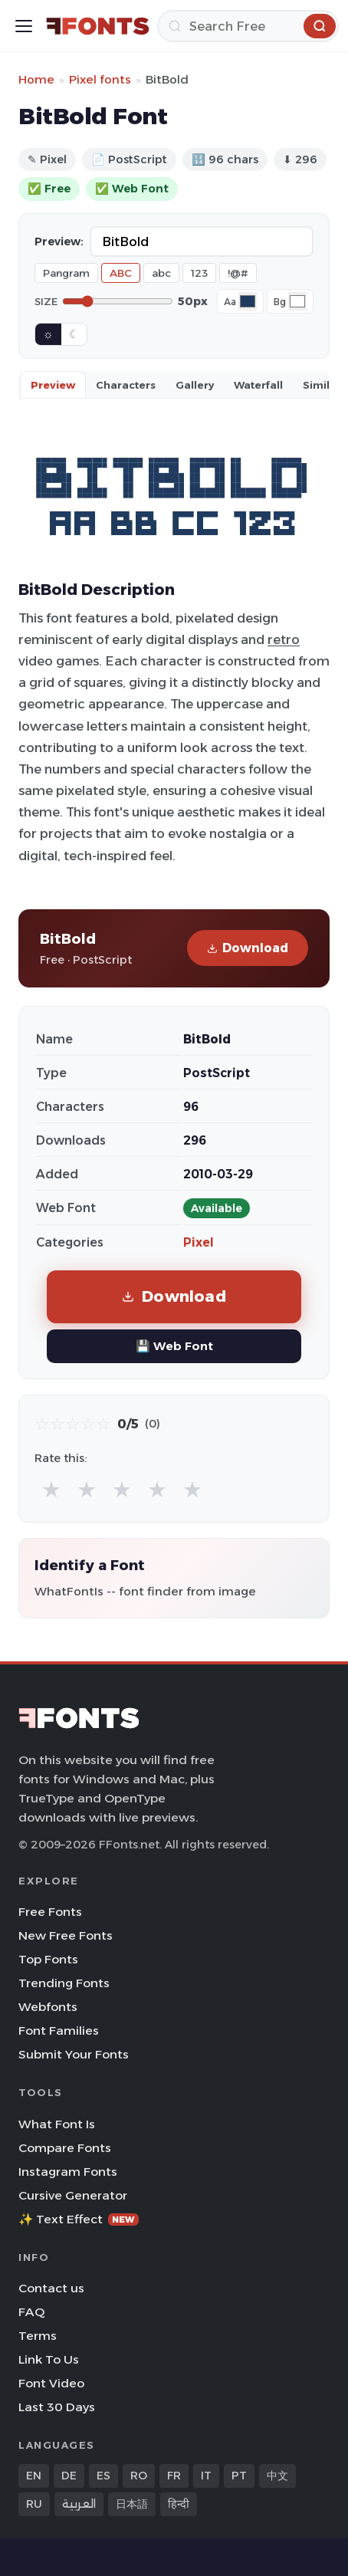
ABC (121, 273)
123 (199, 273)
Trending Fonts (64, 1983)
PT (239, 2475)
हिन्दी (178, 2504)
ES (103, 2475)
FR (174, 2475)
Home (36, 79)
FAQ (31, 2312)
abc (161, 273)
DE (69, 2475)
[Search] (248, 26)
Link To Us (48, 2359)
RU (34, 2504)
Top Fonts (48, 1959)
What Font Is (56, 2124)
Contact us (51, 2288)
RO (138, 2475)
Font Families (58, 2030)
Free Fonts (50, 1911)
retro (284, 639)
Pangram (66, 273)
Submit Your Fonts (73, 2054)
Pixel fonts (100, 79)
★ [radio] (51, 1489)
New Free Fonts (65, 1935)
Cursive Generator (72, 2195)
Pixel (198, 1242)
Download (247, 948)
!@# (238, 273)
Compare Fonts (64, 2148)
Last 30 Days (56, 2407)
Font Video (51, 2383)
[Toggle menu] (23, 26)
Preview (53, 385)
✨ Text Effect (78, 2219)
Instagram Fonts (67, 2171)
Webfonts (47, 2006)
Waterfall (258, 385)
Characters (126, 385)
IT (206, 2475)
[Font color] (247, 301)
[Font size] (117, 301)
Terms (37, 2335)
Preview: (59, 241)
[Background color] (297, 301)
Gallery (195, 385)
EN (33, 2475)
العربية (79, 2504)
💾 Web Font (174, 1346)
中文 (277, 2475)
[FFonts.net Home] (97, 26)
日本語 (132, 2504)
